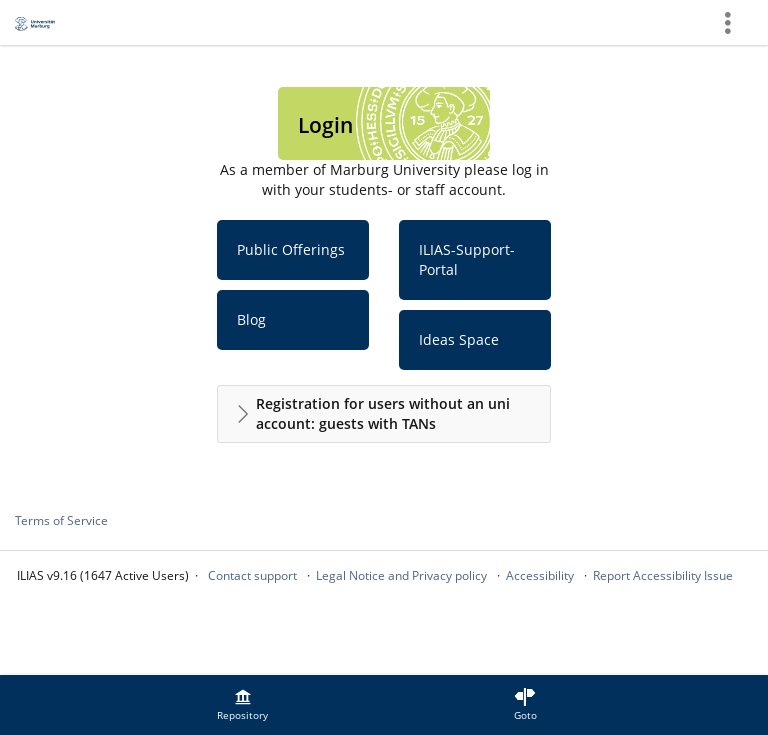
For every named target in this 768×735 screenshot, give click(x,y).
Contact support (252, 575)
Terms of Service (61, 520)
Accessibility (540, 575)
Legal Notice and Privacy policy (401, 575)
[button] (384, 414)
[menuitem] (243, 705)
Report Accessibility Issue (663, 575)
